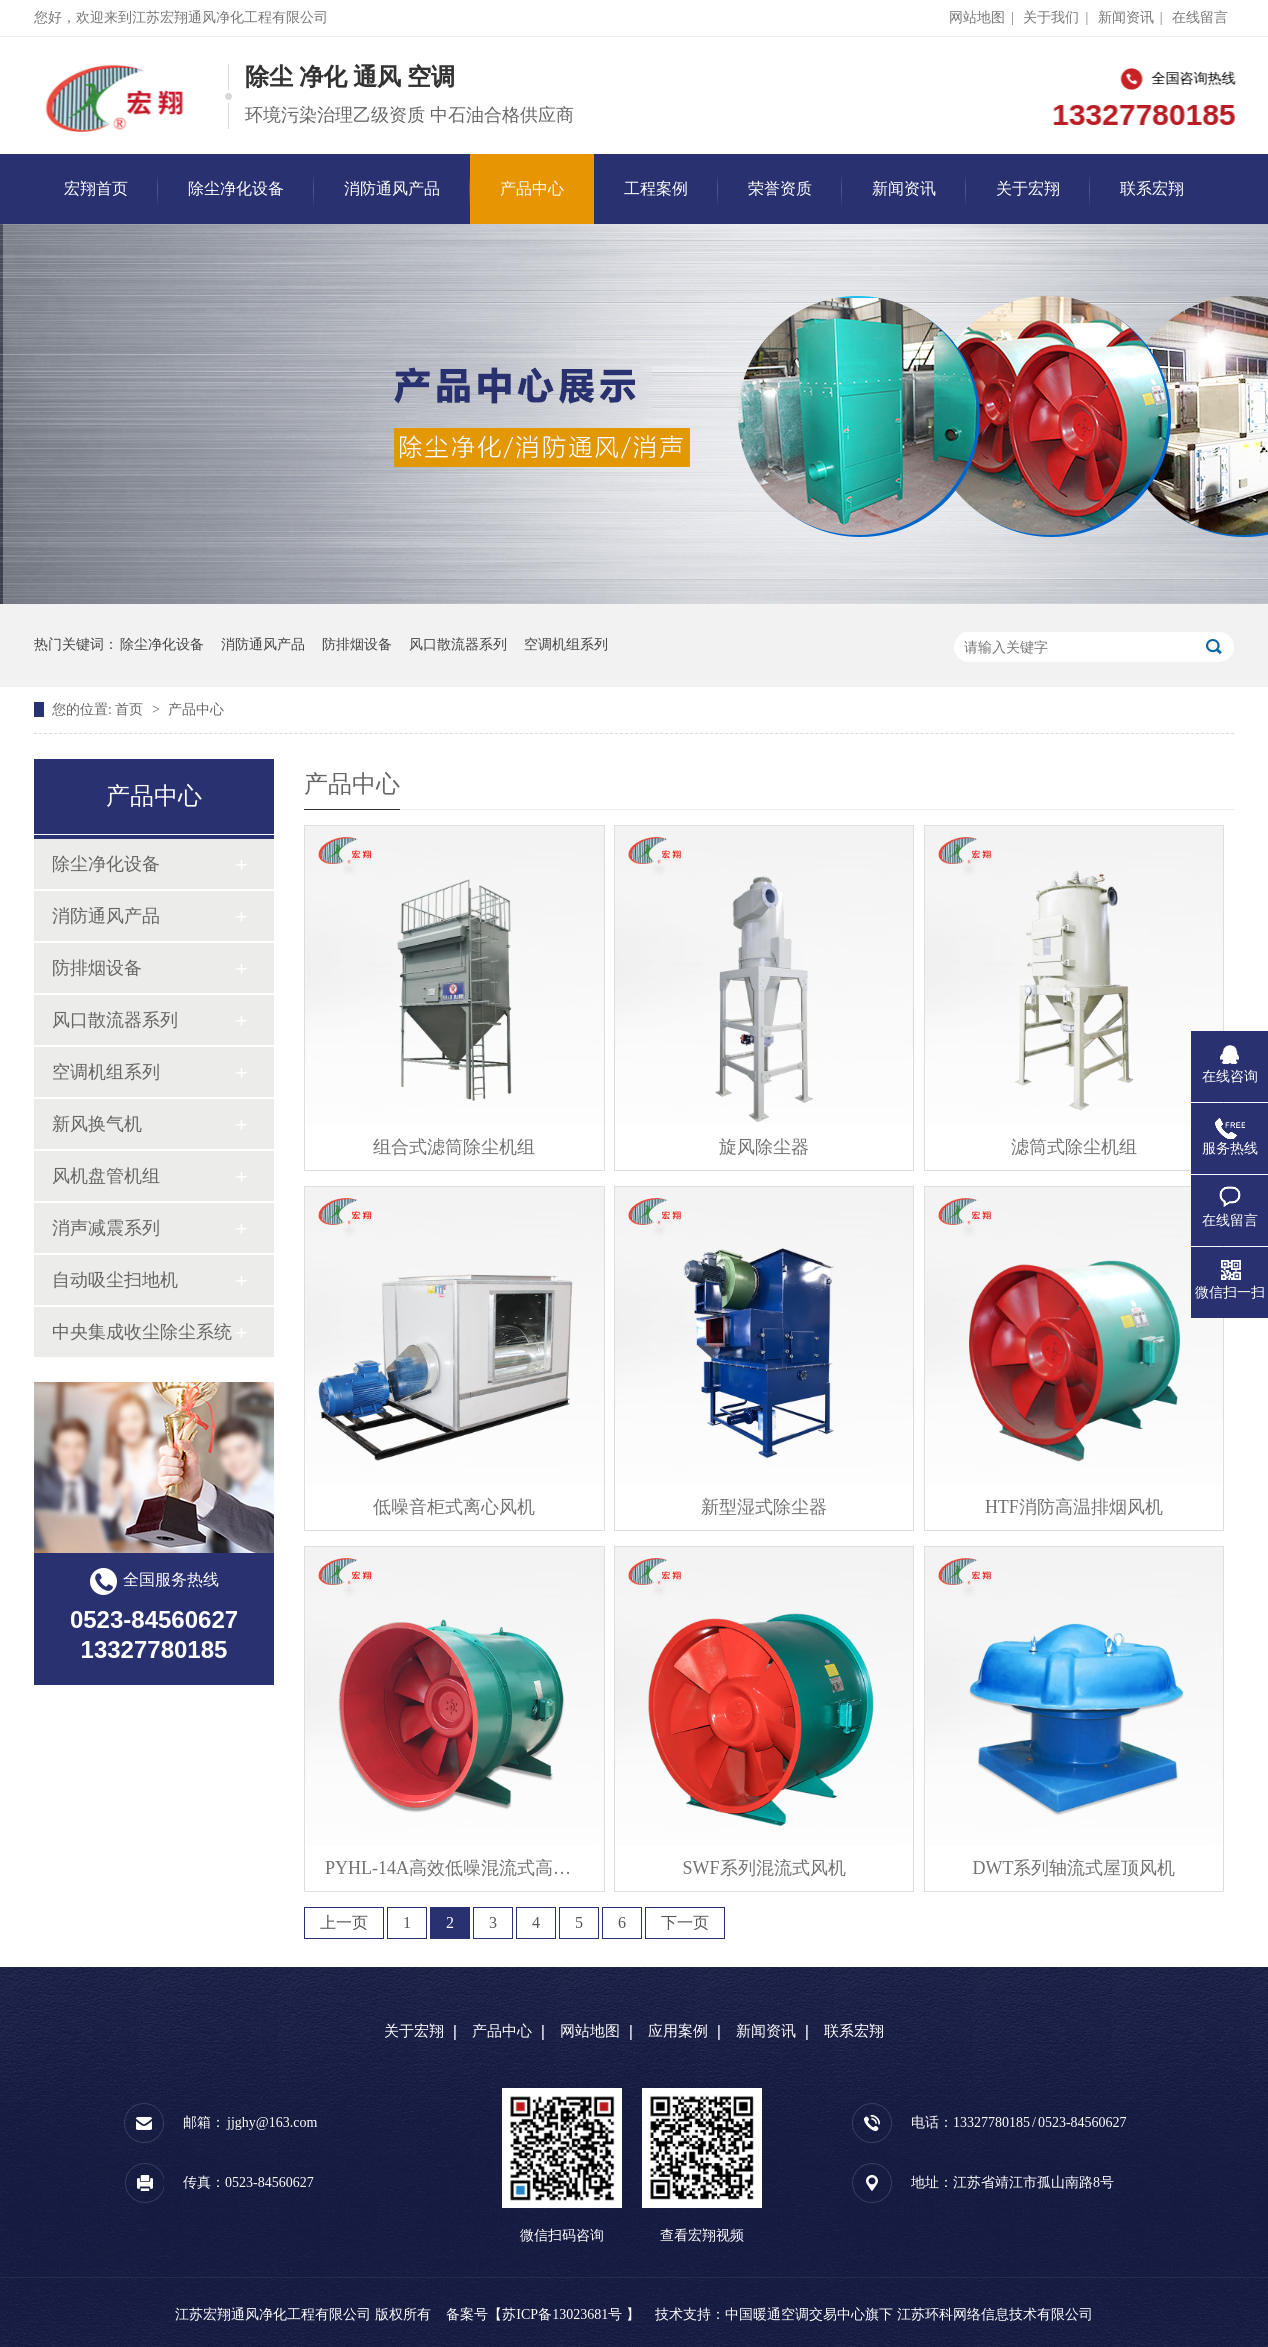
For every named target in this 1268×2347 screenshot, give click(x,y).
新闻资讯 (1126, 17)
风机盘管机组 (106, 1176)
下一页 (685, 1922)
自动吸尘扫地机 (115, 1280)
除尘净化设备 (236, 188)
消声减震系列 (106, 1228)
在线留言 (1200, 17)
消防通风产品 (392, 188)
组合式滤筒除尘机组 (454, 1147)
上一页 (344, 1922)
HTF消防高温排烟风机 (1074, 1507)
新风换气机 (97, 1124)
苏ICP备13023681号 (562, 2314)
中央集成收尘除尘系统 (142, 1332)
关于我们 (1051, 17)
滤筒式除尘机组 (1074, 1147)
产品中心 (532, 188)
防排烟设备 (357, 644)
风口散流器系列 (458, 644)
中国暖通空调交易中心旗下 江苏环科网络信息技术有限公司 (909, 2314)
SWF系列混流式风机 (764, 1868)
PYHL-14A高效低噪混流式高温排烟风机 (454, 1868)
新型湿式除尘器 (764, 1507)
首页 (131, 709)
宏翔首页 (96, 188)
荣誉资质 (780, 188)
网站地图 (977, 17)
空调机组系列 (566, 644)
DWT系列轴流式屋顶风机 (1073, 1868)
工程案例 (656, 188)
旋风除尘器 (764, 1147)
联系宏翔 (1152, 188)
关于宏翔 (1028, 188)
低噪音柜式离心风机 (454, 1507)
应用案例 (678, 2031)
